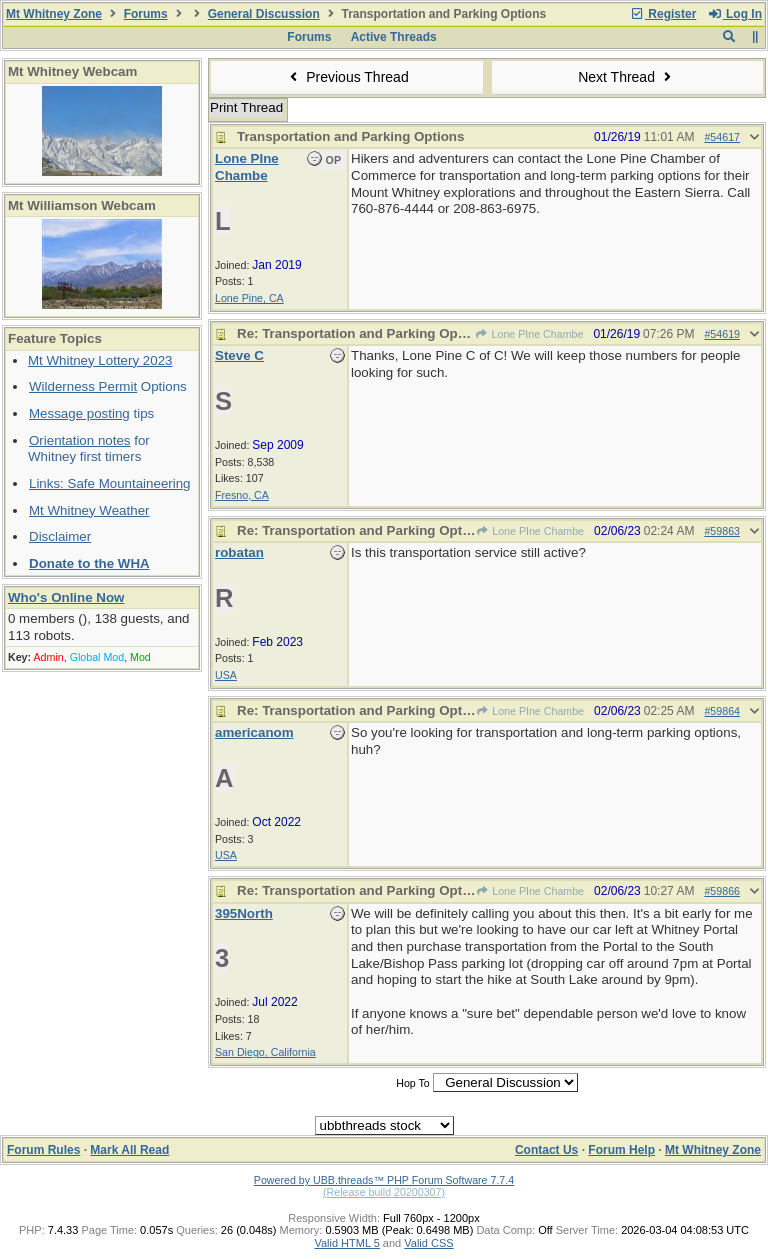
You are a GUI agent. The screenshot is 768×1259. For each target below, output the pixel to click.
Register (663, 14)
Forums (146, 14)
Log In (735, 14)
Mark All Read (129, 1150)
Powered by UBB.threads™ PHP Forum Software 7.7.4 (384, 1180)
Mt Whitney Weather (89, 510)
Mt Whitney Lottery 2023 (100, 360)
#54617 (722, 137)
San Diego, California (265, 1052)
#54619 (722, 334)
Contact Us (546, 1150)
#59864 (722, 711)
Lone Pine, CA (249, 298)
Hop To (413, 1083)
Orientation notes (80, 440)
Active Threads (394, 37)
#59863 (722, 531)
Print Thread (246, 107)
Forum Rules (43, 1150)
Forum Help (621, 1150)
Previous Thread (347, 77)
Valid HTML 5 (346, 1243)
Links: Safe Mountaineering (110, 483)
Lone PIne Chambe (529, 334)
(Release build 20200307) (384, 1192)
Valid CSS (428, 1243)
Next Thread (627, 77)
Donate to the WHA (89, 563)
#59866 (722, 891)
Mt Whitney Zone (54, 14)
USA (226, 675)
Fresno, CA (242, 495)
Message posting (79, 413)
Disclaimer (60, 536)
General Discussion (264, 14)
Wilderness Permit (83, 386)
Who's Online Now (66, 597)
